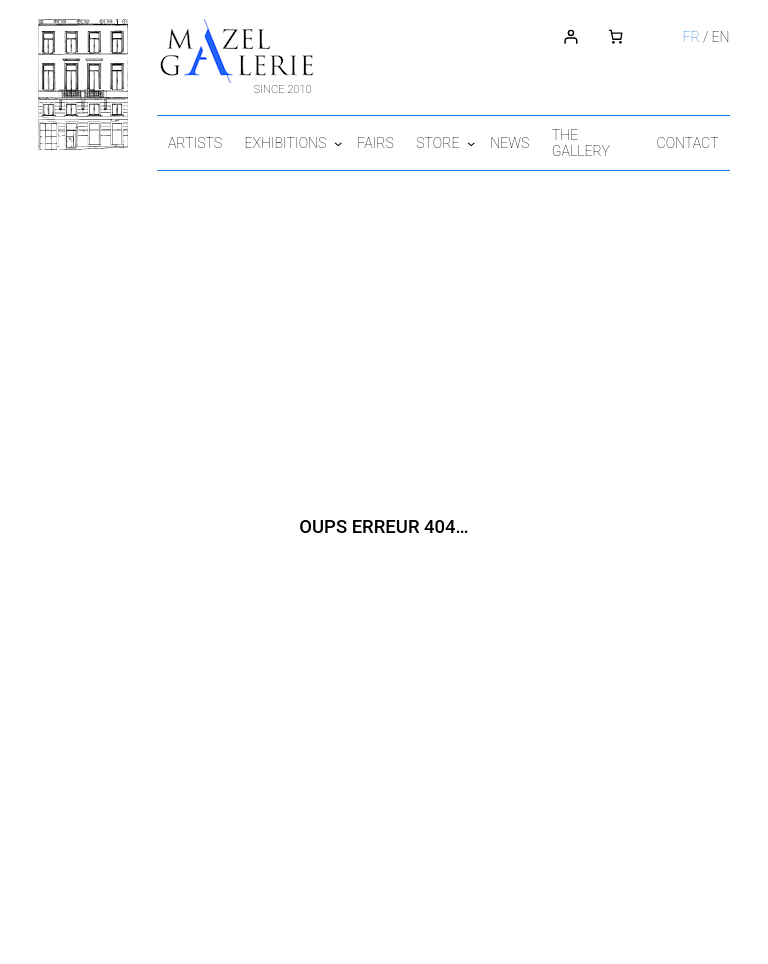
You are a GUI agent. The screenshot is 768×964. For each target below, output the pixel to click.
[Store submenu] (493, 142)
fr (703, 37)
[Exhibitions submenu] (350, 142)
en (733, 37)
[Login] (581, 36)
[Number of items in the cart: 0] (626, 36)
